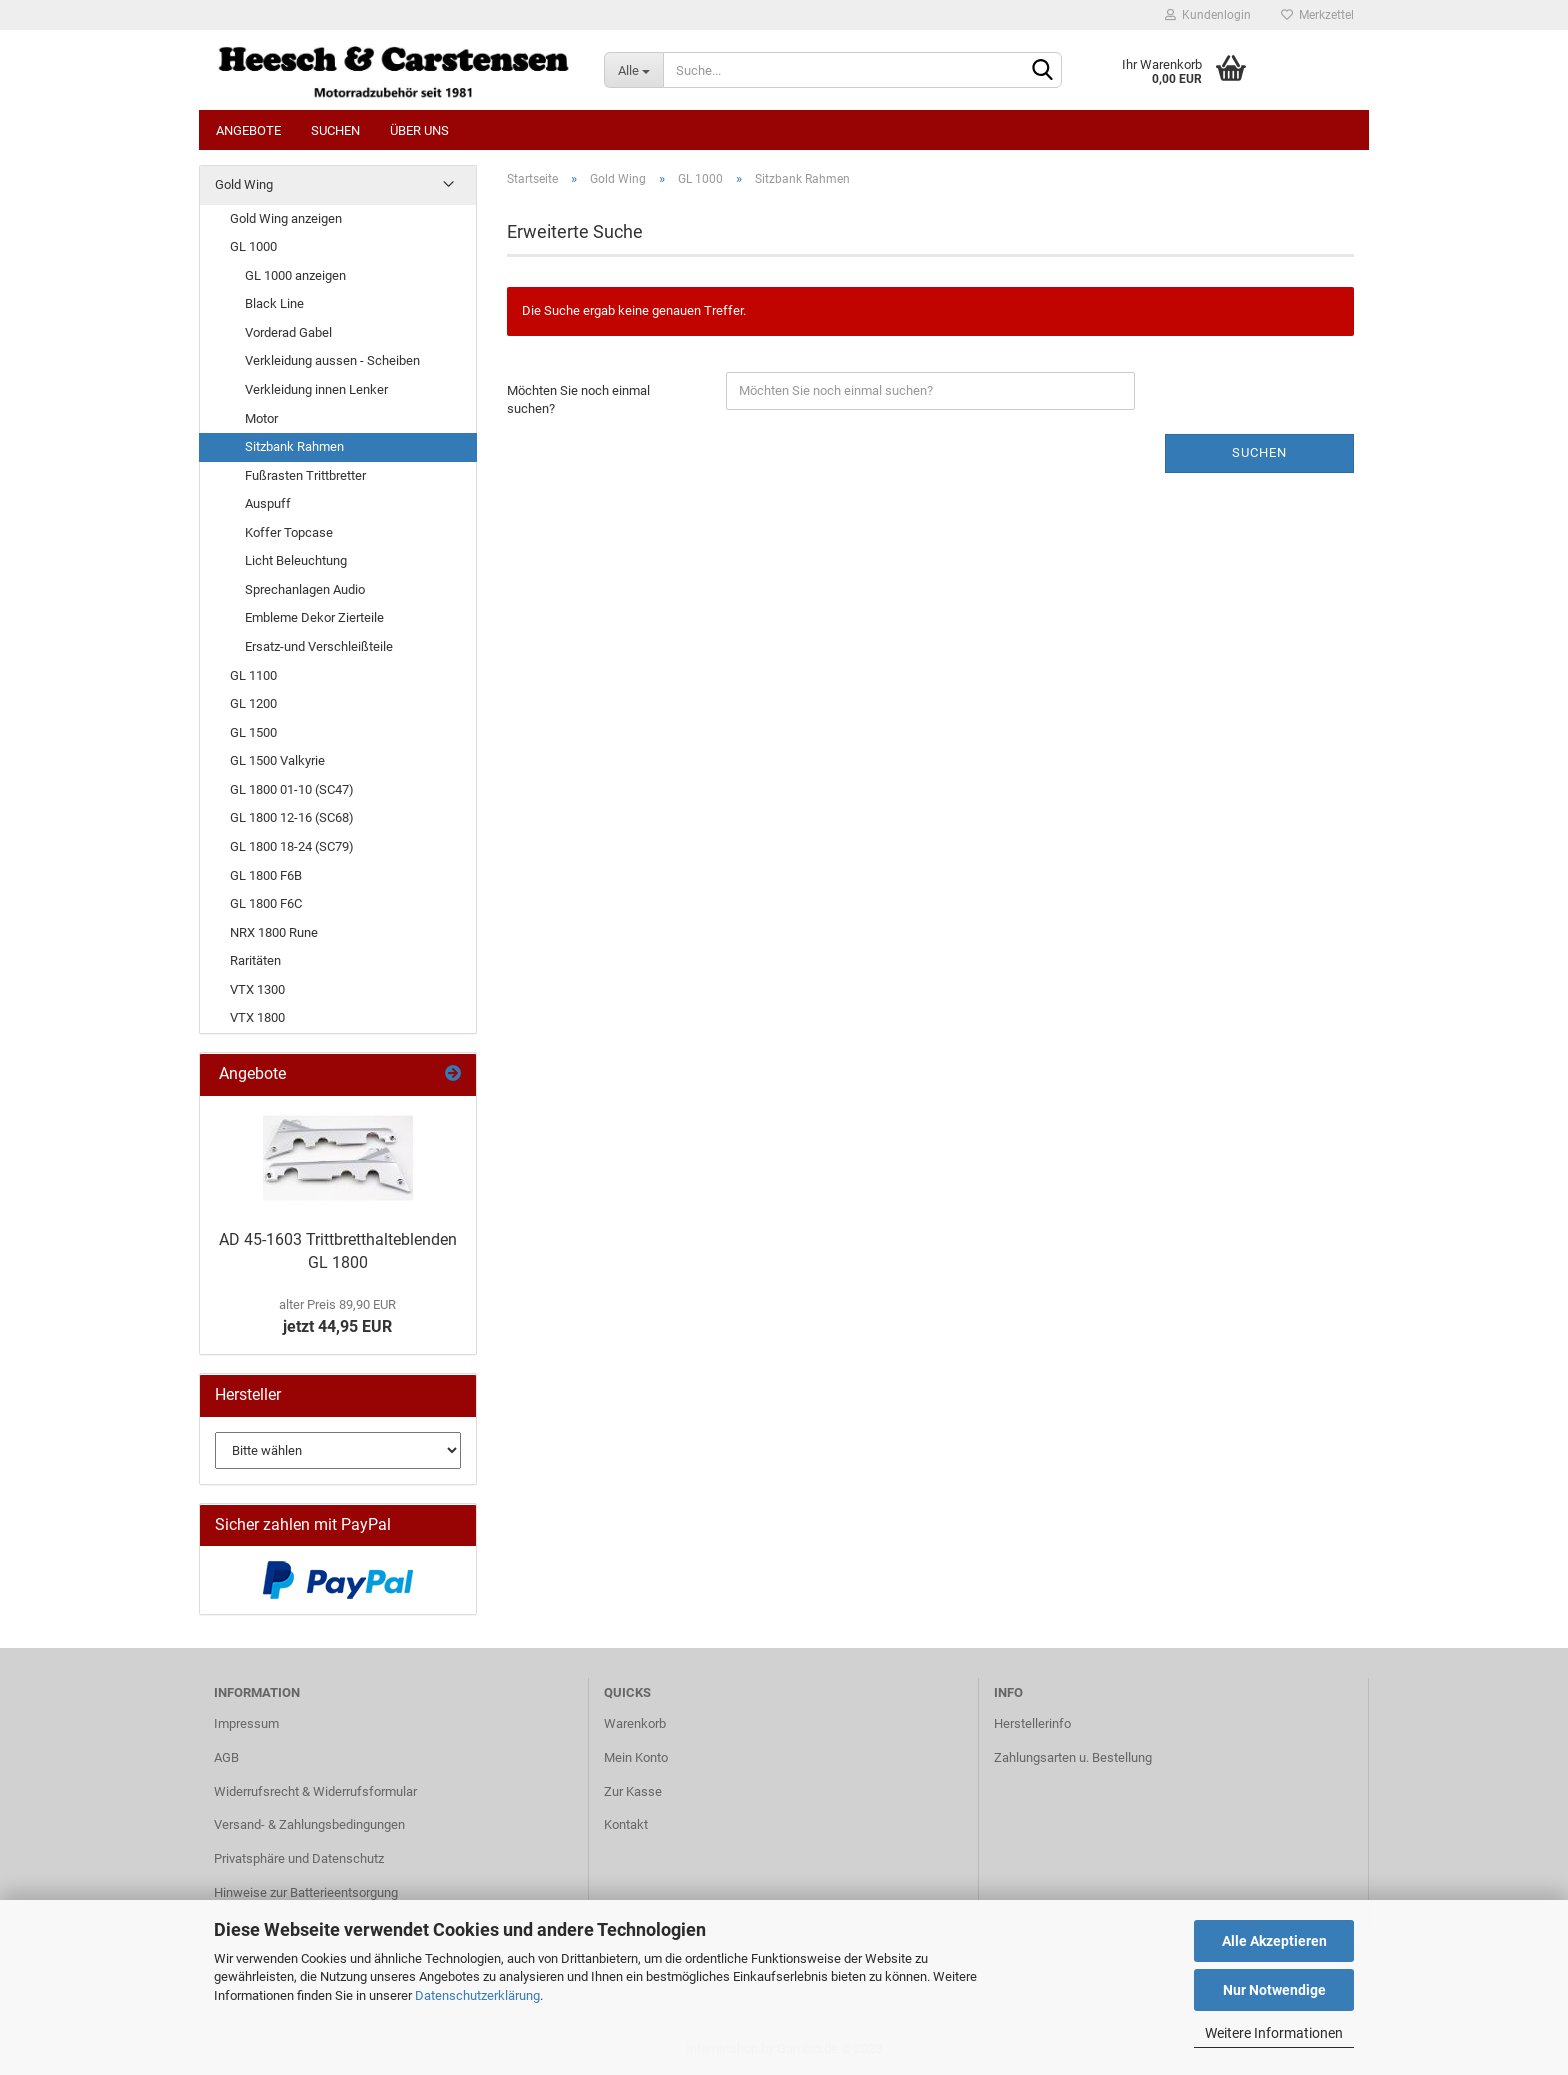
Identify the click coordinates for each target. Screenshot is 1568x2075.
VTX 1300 (257, 989)
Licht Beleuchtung (296, 560)
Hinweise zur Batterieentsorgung (306, 1892)
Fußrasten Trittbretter (305, 475)
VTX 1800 (257, 1017)
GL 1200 (253, 703)
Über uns (419, 130)
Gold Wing (244, 184)
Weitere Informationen (1274, 2033)
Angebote (248, 130)
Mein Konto (636, 1757)
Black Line (274, 303)
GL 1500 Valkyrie (277, 760)
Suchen (335, 130)
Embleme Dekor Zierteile (314, 617)
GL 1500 (253, 732)
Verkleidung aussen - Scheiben (332, 360)
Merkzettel (1317, 15)
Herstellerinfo (1032, 1723)
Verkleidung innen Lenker (316, 389)
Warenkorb (635, 1723)
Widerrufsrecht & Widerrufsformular (315, 1791)
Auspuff (268, 503)
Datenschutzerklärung (477, 1995)
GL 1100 (253, 675)
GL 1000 (253, 246)
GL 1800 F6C (266, 903)
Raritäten (255, 960)
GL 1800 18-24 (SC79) (292, 846)
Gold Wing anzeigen (286, 218)
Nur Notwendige (1274, 1990)
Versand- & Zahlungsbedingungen (309, 1824)
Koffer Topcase (289, 532)
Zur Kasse (633, 1791)
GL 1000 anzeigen (295, 275)
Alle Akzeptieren (1274, 1941)
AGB (226, 1757)
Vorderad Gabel (288, 332)
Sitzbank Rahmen (294, 446)
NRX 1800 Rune (274, 932)
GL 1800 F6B (266, 875)
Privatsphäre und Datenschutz (299, 1858)
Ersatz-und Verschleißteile (319, 646)
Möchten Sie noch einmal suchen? (578, 400)
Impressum (246, 1723)
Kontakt (626, 1824)
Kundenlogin (1208, 15)
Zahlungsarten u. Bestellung (1073, 1757)
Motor (261, 418)
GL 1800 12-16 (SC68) (292, 817)
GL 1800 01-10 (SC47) (292, 789)
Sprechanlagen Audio (305, 589)
